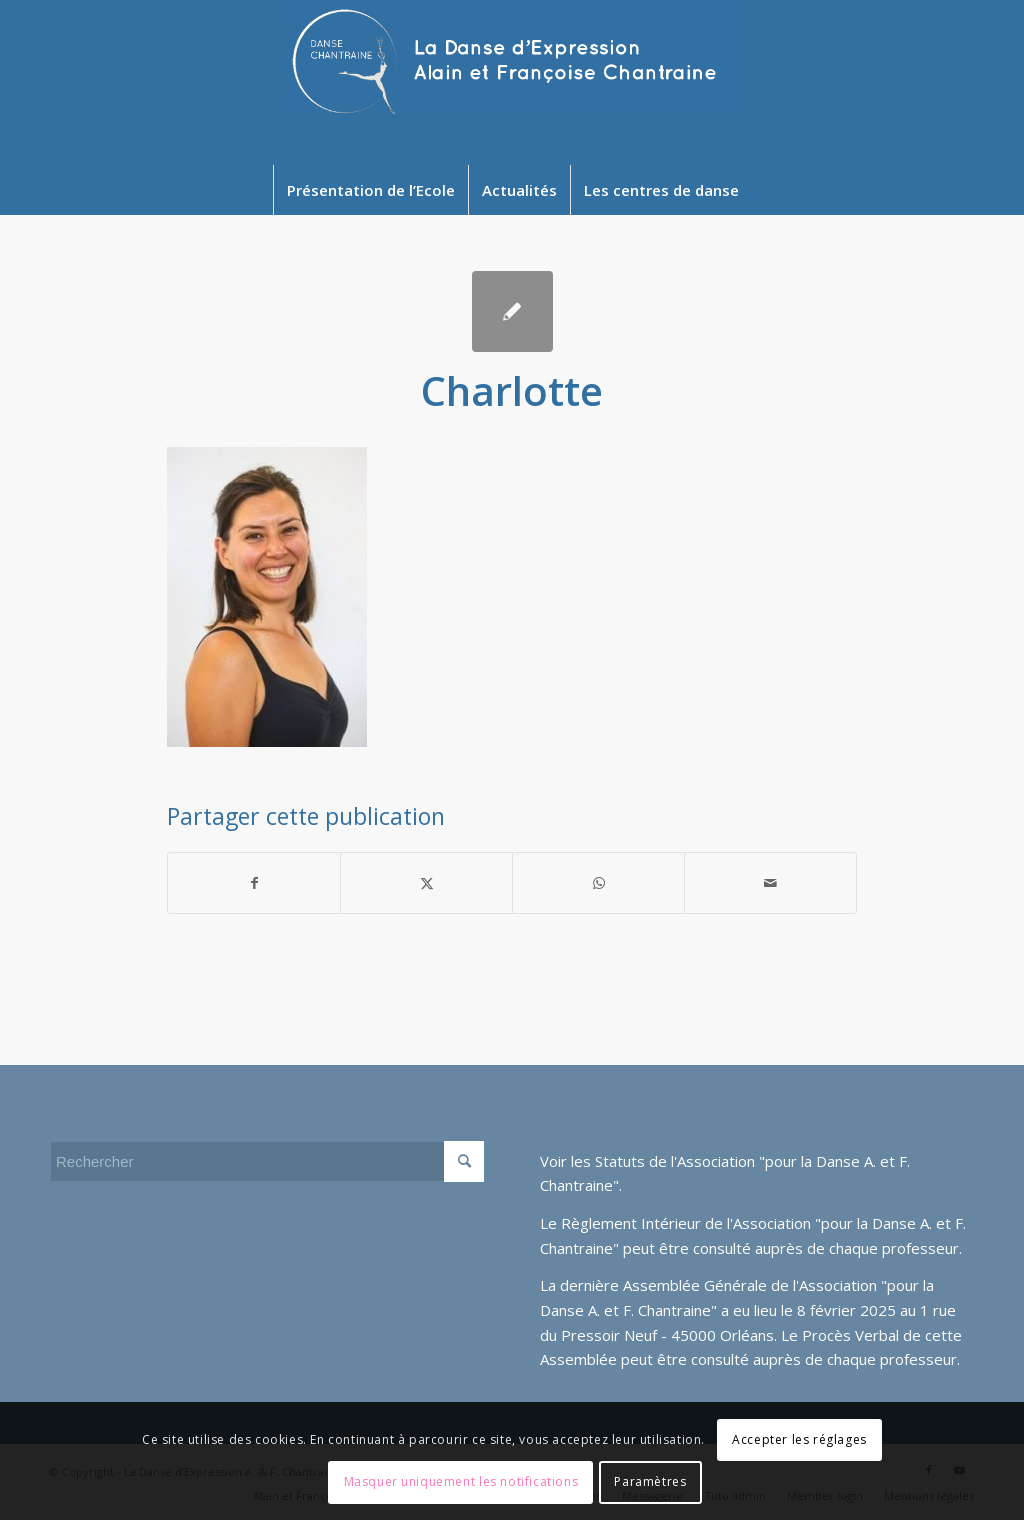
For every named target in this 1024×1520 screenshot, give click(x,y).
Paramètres (650, 1481)
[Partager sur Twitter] (426, 883)
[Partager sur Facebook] (254, 883)
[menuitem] (370, 190)
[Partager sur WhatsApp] (598, 883)
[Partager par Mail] (770, 883)
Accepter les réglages (799, 1439)
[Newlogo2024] (512, 82)
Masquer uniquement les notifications (461, 1481)
